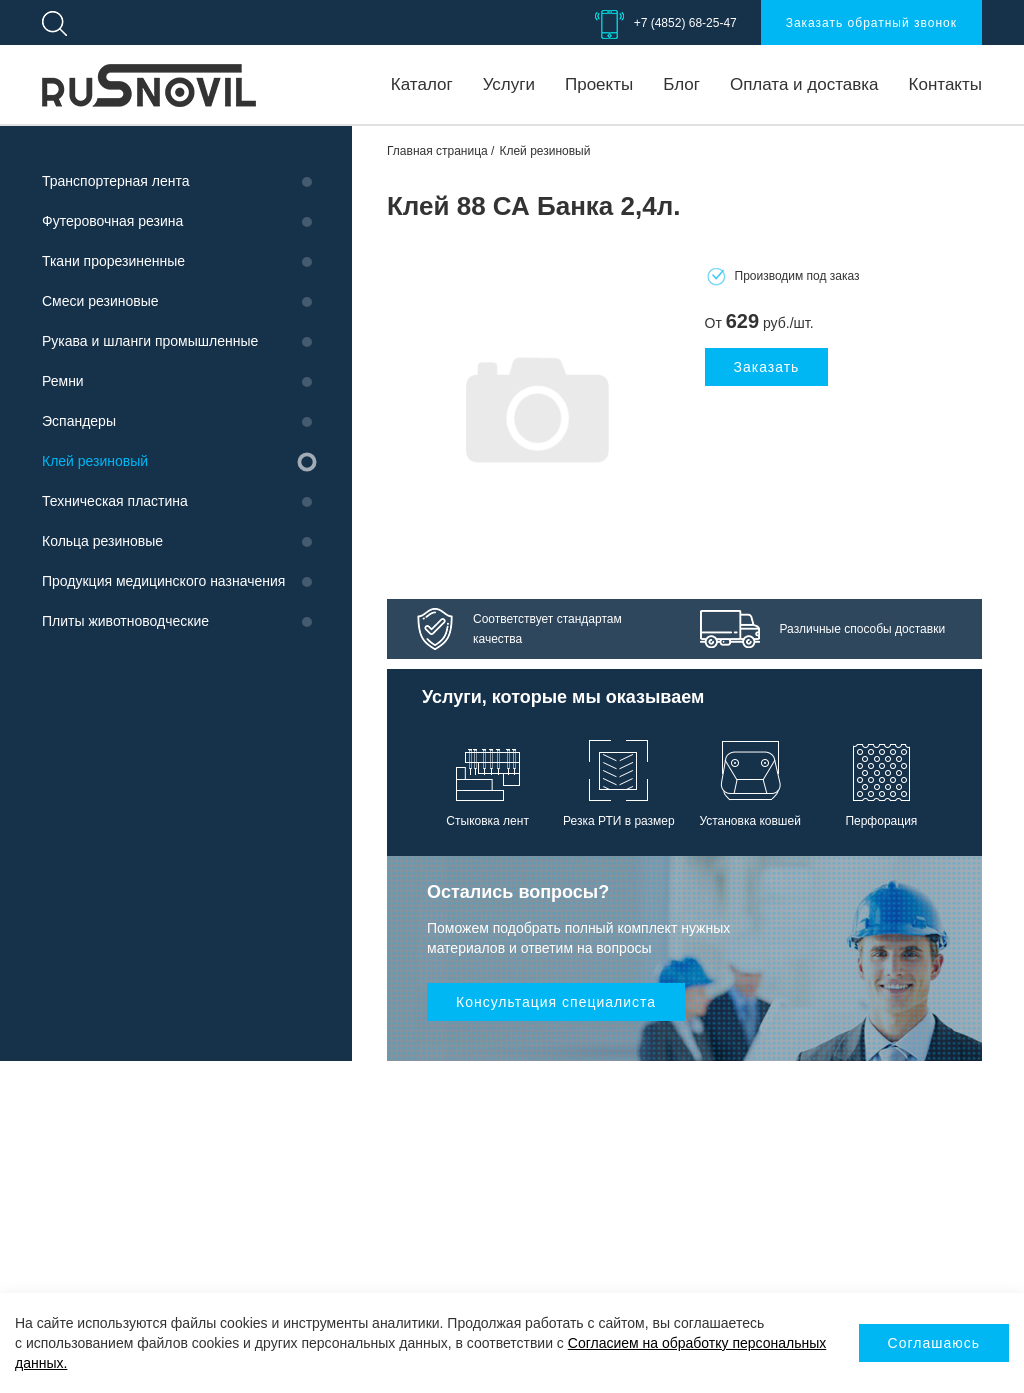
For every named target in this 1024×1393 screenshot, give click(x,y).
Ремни (63, 381)
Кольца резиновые (102, 541)
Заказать (767, 367)
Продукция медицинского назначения (163, 581)
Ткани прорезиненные (113, 261)
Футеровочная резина (112, 221)
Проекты (599, 84)
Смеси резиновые (100, 301)
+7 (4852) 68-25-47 (685, 23)
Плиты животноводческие (125, 621)
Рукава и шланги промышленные (150, 341)
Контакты (945, 84)
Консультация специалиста (556, 1002)
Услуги (509, 84)
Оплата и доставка (804, 84)
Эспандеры (79, 421)
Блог (681, 84)
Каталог (422, 84)
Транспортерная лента (115, 181)
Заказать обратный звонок (871, 23)
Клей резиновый (95, 461)
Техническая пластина (115, 501)
